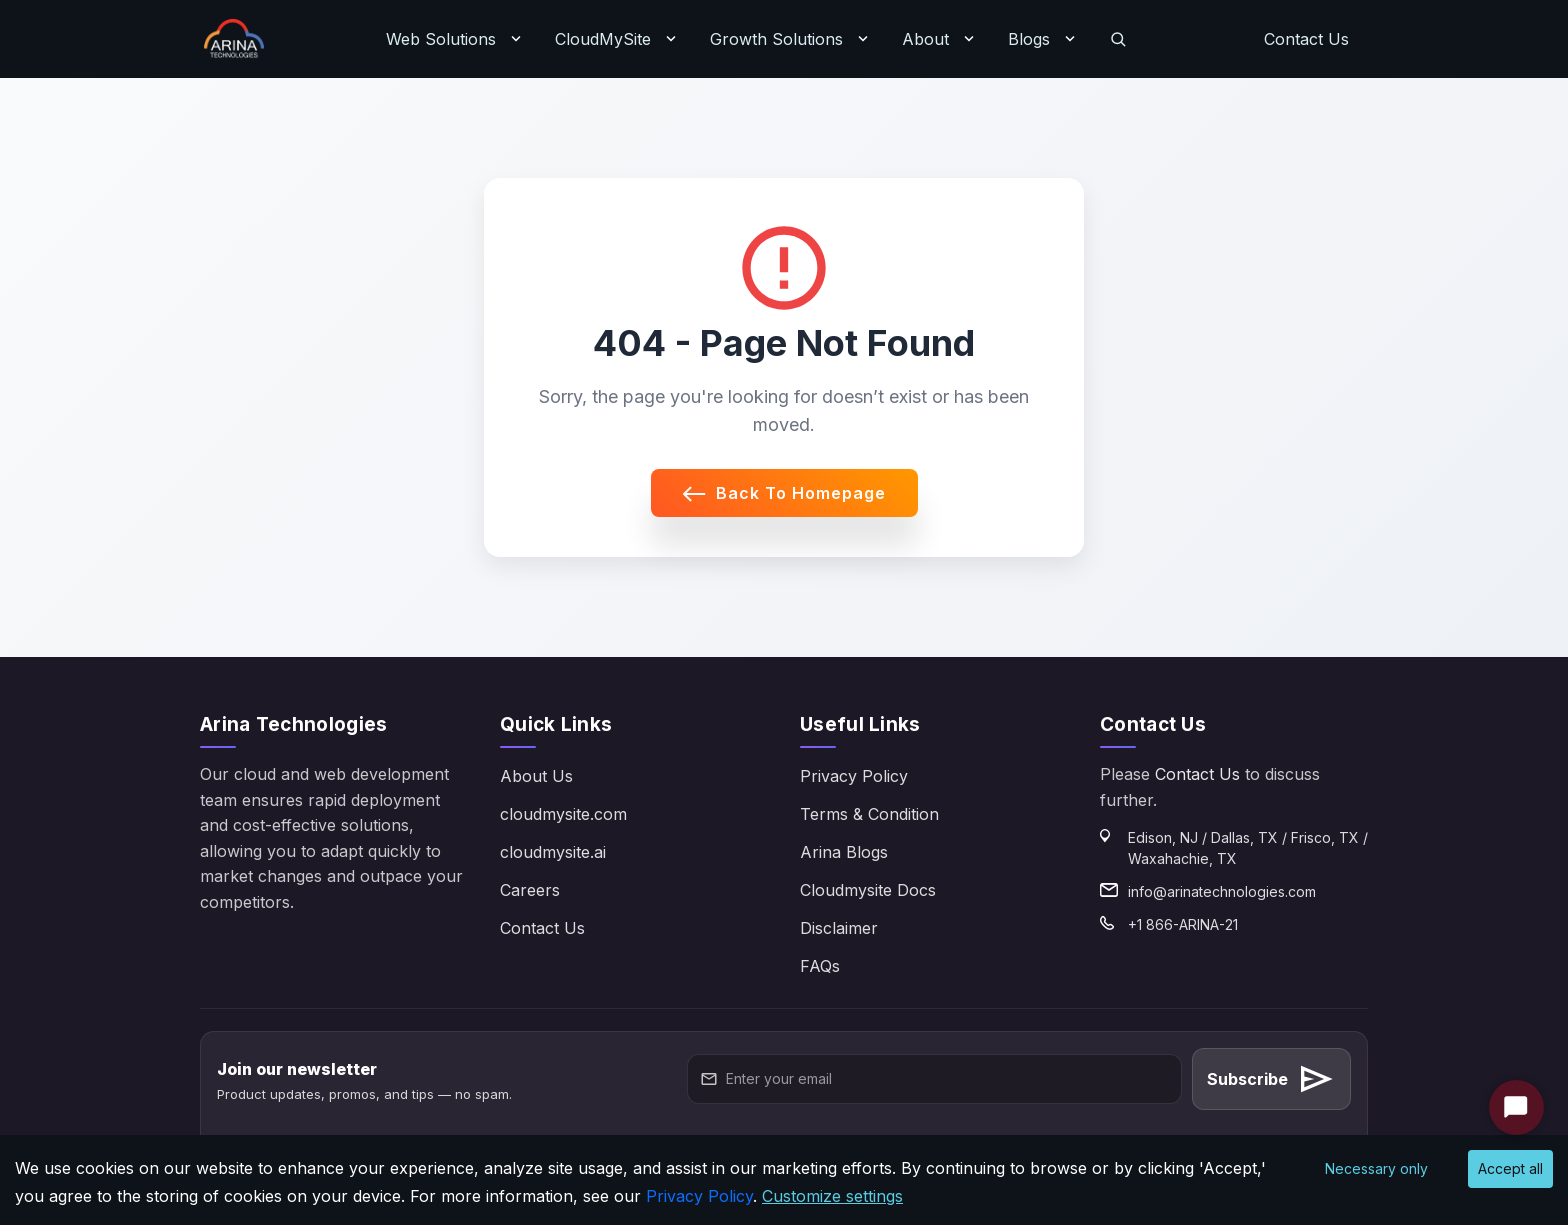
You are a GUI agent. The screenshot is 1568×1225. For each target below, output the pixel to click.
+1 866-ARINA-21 (1183, 924)
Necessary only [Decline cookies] (1376, 1168)
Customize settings (832, 1196)
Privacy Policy (854, 776)
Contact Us (1306, 39)
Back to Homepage (784, 493)
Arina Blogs (844, 852)
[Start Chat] (1516, 1107)
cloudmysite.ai (553, 852)
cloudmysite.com (563, 814)
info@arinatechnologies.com (1222, 891)
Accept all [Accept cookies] (1510, 1168)
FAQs (820, 966)
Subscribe (1271, 1079)
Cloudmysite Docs (868, 890)
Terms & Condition (869, 814)
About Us (536, 776)
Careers (530, 890)
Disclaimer (839, 928)
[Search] (1118, 39)
